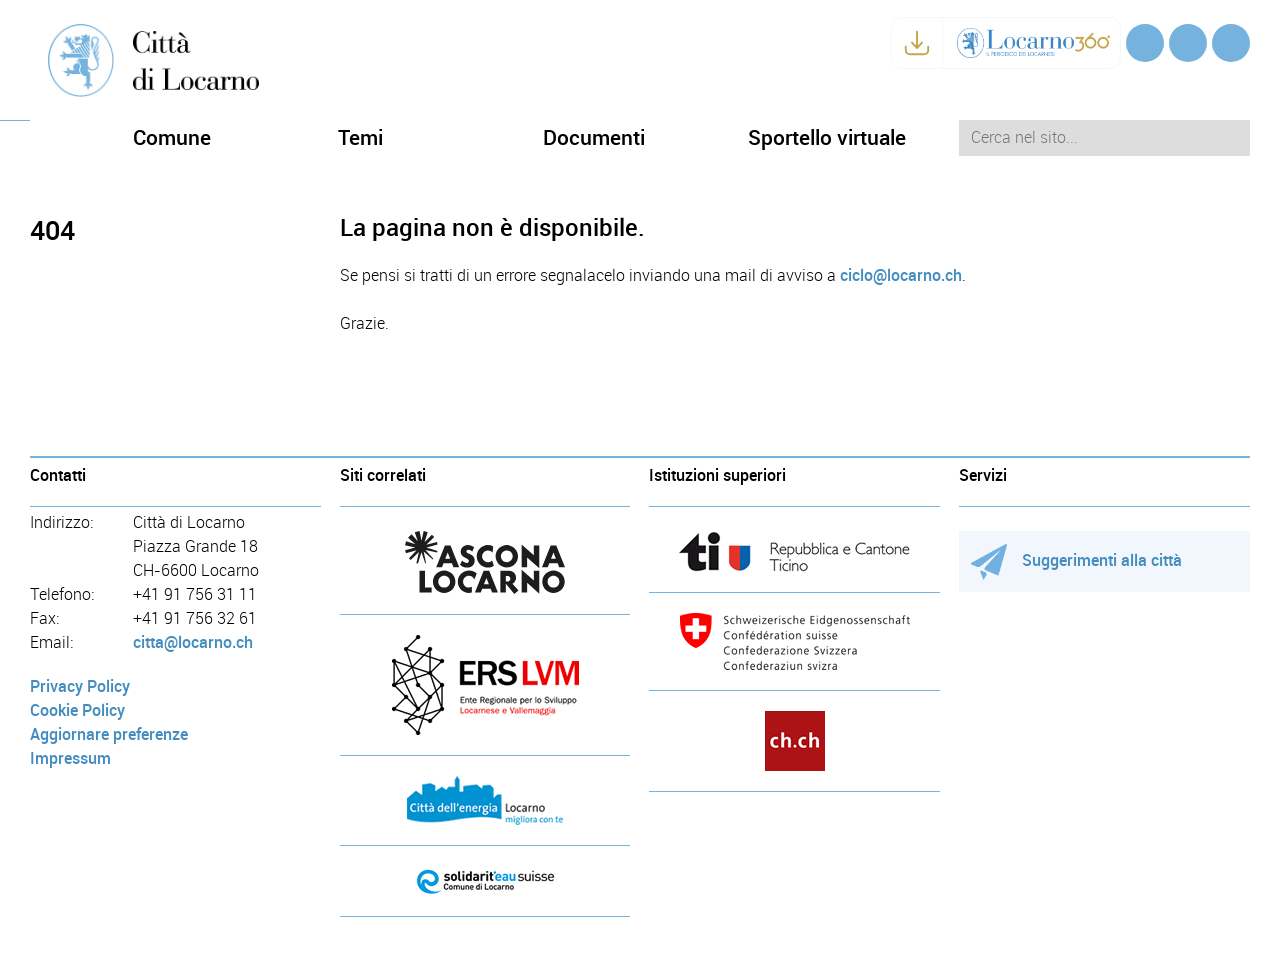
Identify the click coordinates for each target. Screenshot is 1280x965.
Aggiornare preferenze (109, 734)
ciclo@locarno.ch (901, 275)
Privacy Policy (80, 686)
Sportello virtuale (827, 137)
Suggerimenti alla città (1076, 560)
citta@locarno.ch (193, 642)
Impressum (70, 758)
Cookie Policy (77, 710)
